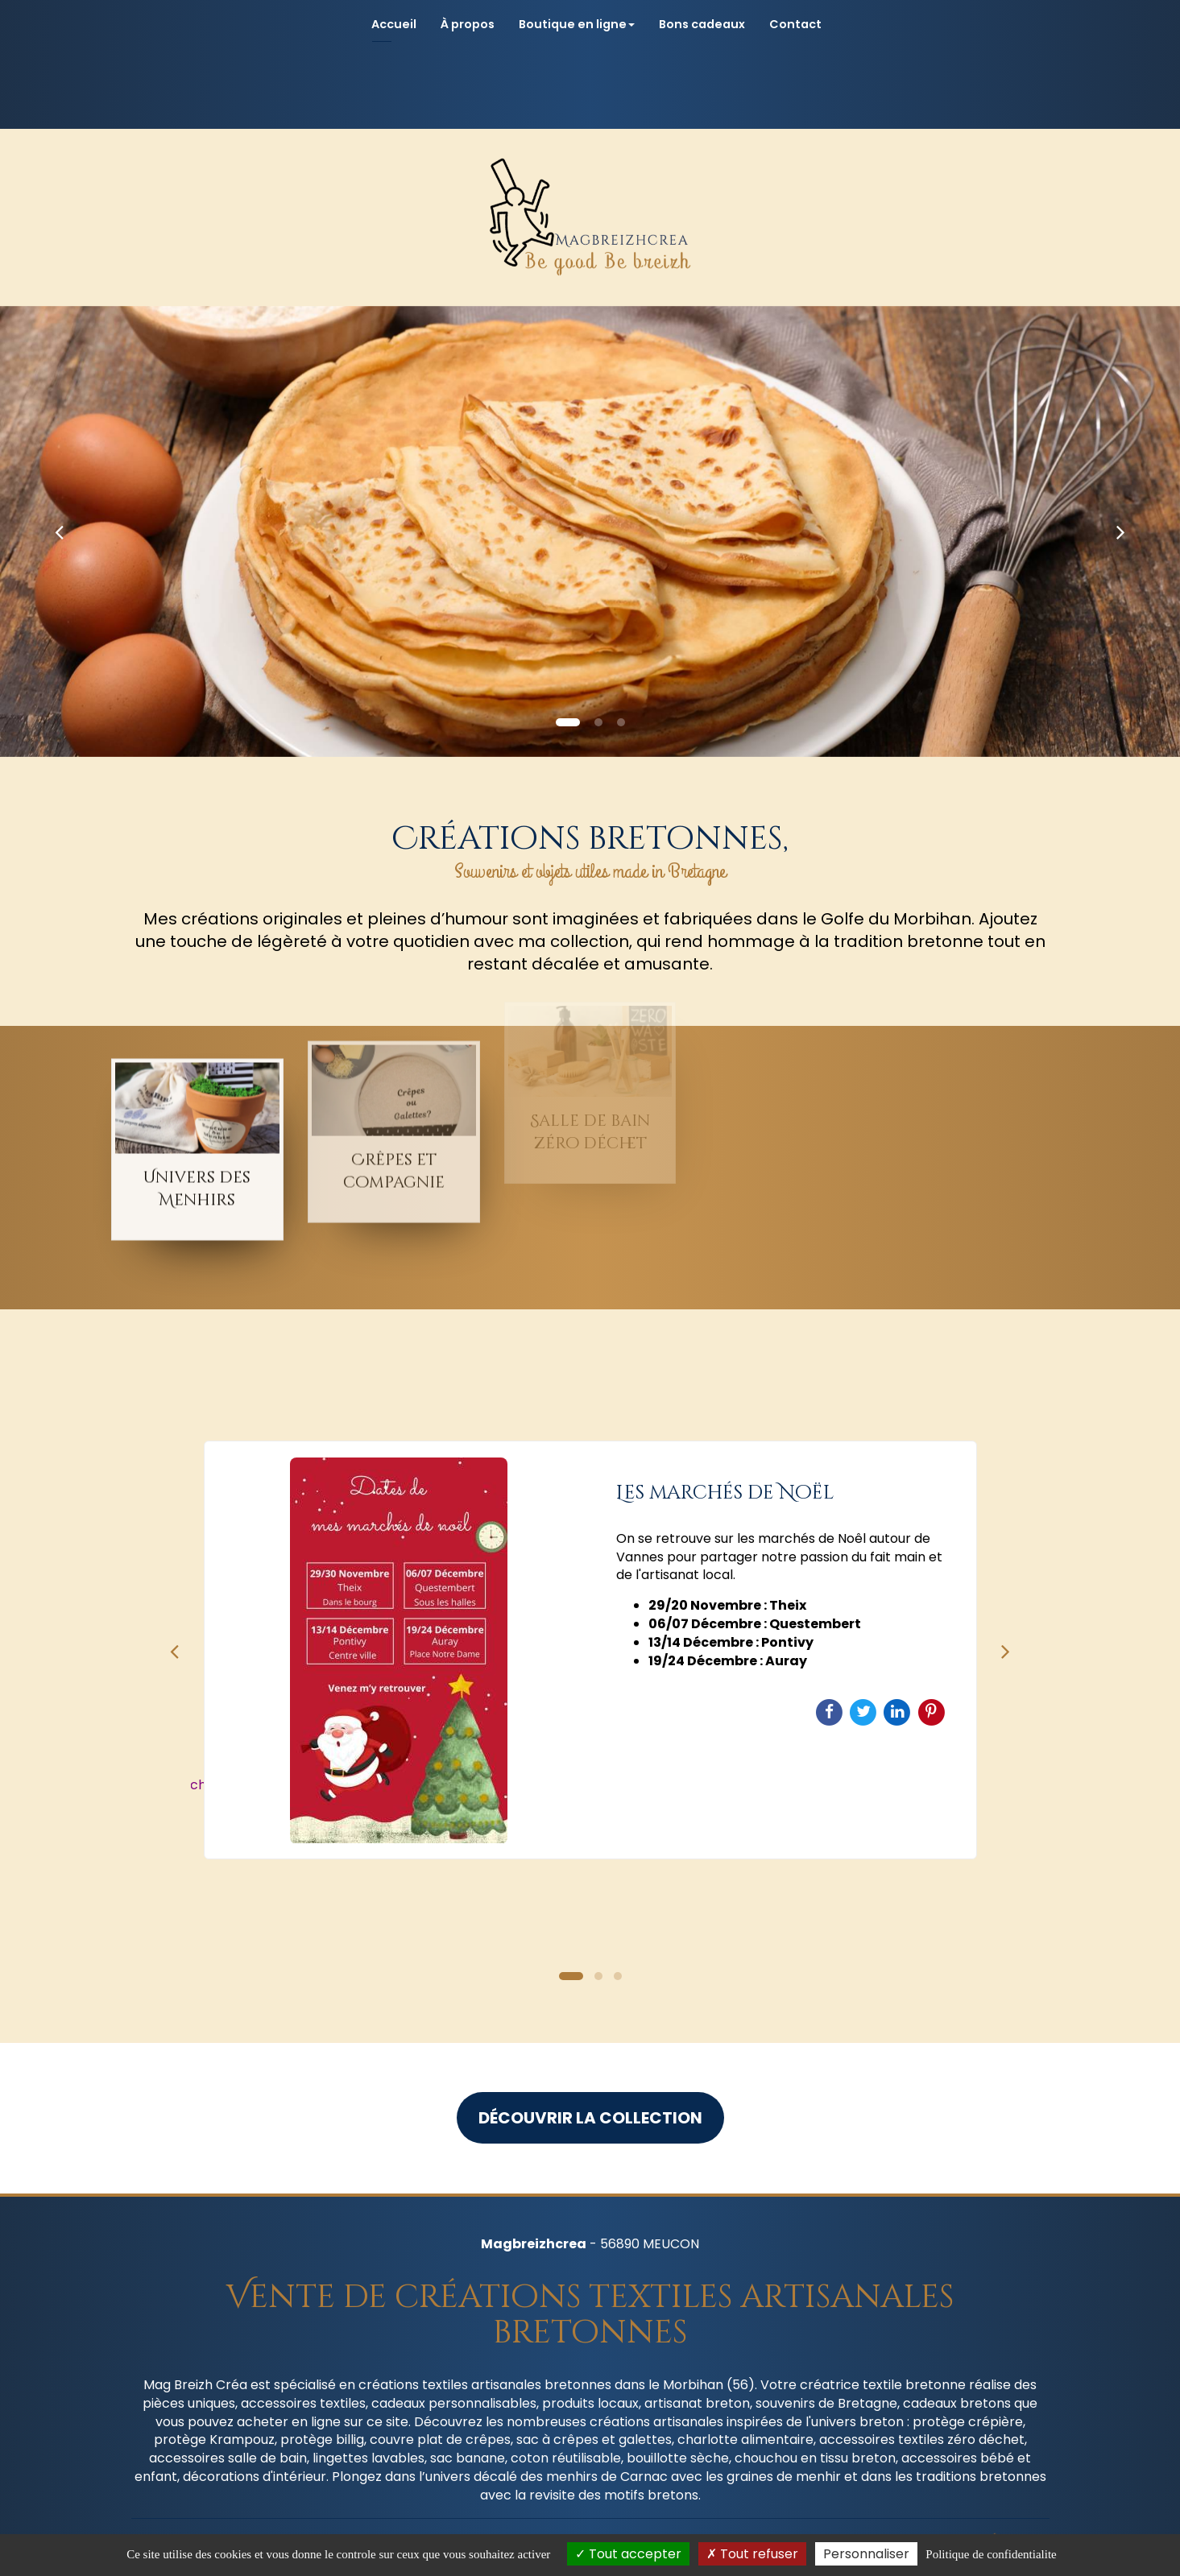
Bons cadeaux (702, 24)
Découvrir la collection (590, 2118)
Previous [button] (175, 1650)
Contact (795, 24)
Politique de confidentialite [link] (990, 2554)
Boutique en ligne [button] (577, 24)
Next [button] (1006, 1650)
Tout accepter (628, 2554)
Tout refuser (752, 2554)
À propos (468, 24)
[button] (59, 531)
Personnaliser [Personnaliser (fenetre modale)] (866, 2554)
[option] (590, 1650)
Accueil (393, 24)
